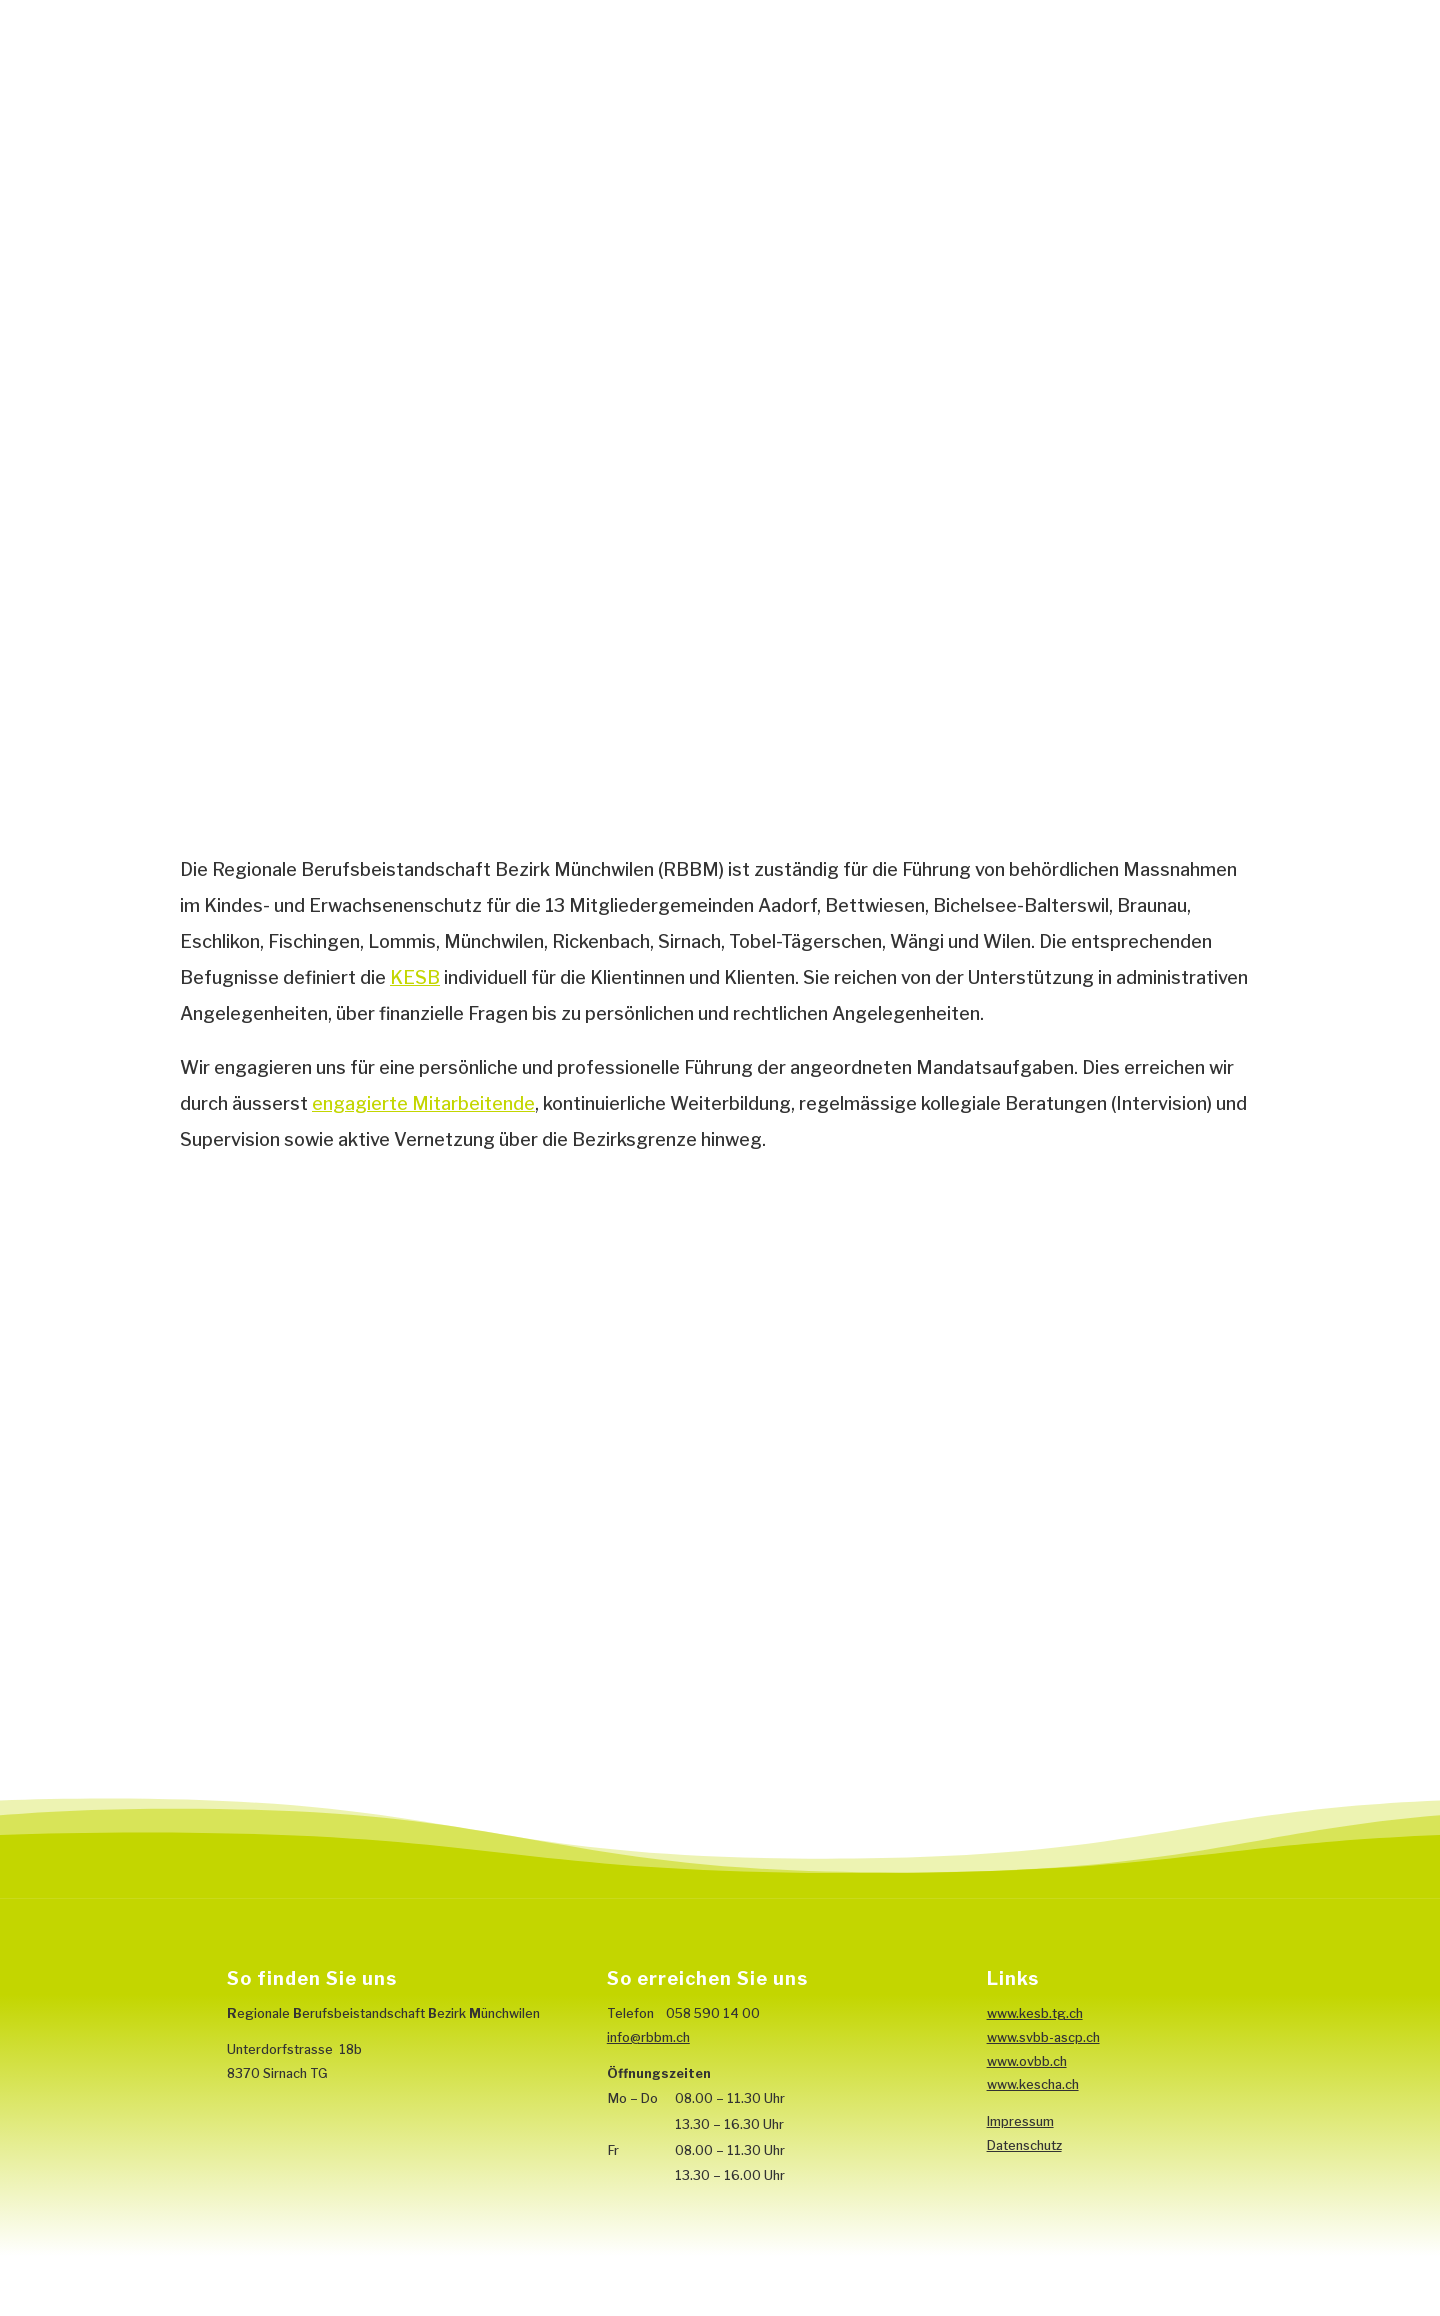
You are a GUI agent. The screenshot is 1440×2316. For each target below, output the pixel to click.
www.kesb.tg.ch (1035, 2013)
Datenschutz (1024, 2145)
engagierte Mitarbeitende (423, 1103)
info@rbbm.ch (648, 2037)
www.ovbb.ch (1027, 2061)
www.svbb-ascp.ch (1043, 2037)
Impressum (1020, 2121)
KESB (415, 977)
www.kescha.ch (1033, 2084)
